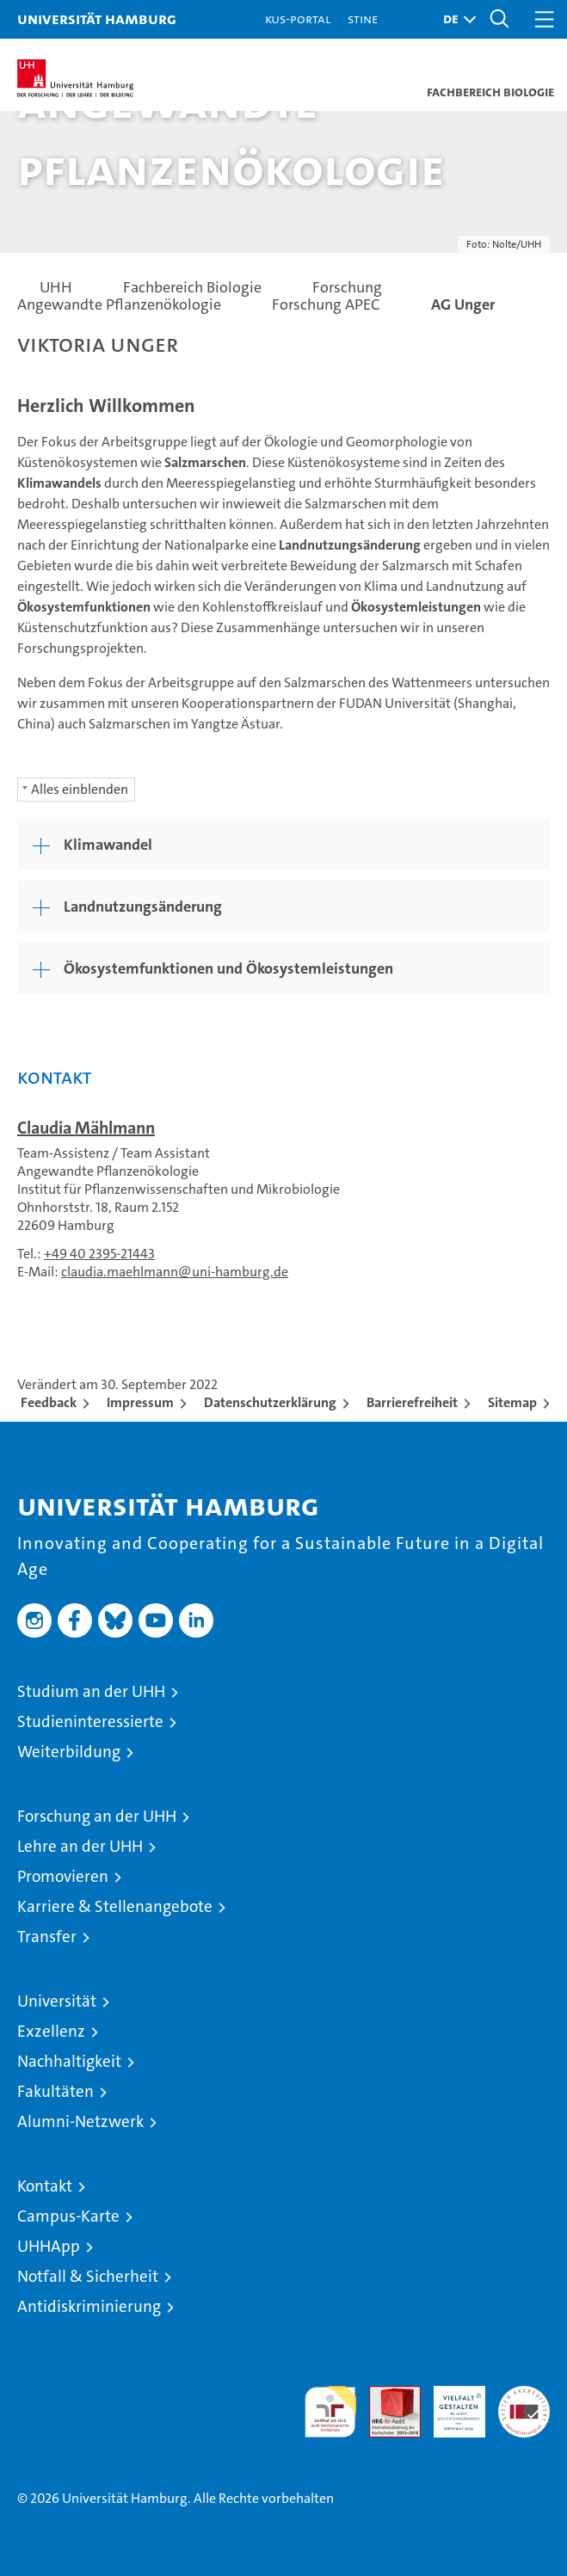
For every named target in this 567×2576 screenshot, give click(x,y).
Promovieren (62, 1876)
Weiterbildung (68, 1751)
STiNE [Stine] (363, 18)
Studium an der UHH (91, 1691)
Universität (56, 2001)
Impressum (140, 1402)
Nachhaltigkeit (69, 2061)
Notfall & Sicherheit (87, 2276)
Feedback (49, 1402)
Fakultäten (55, 2091)
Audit (385, 2395)
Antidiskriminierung (89, 2306)
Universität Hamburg (96, 18)
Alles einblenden (79, 789)
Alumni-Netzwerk (80, 2121)
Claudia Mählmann (86, 1127)
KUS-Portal (297, 18)
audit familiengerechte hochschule (330, 2412)
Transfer (47, 1936)
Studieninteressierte (90, 1721)
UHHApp (48, 2246)
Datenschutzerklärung (270, 1402)
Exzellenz (51, 2031)
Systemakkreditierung (524, 2395)
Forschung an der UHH (96, 1816)
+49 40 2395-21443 (99, 1254)
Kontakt (44, 2186)
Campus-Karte (68, 2216)
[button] (455, 19)
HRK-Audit (450, 2404)
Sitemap (512, 1402)
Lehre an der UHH (80, 1846)
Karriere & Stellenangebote (115, 1906)
